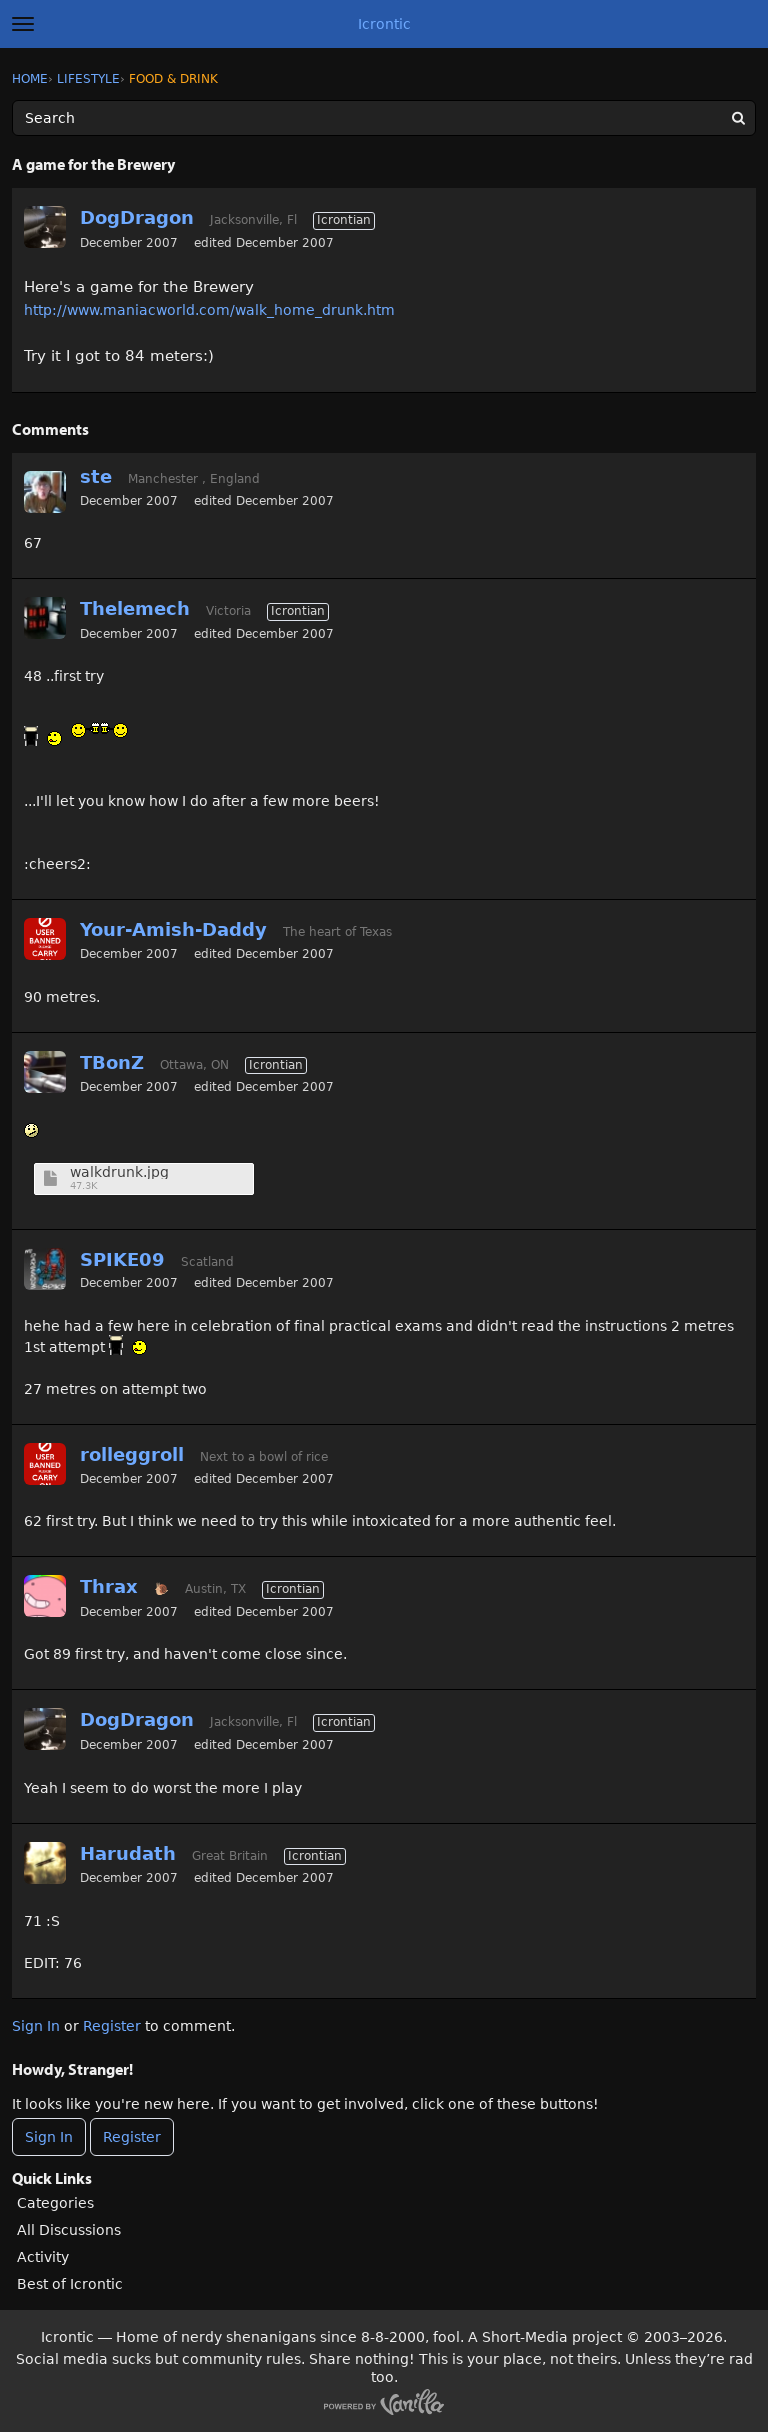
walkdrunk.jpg (119, 1172)
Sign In (36, 2026)
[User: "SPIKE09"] (45, 1269)
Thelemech (135, 608)
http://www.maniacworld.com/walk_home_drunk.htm (209, 310)
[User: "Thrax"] (45, 1596)
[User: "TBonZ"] (45, 1072)
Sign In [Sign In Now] (49, 2137)
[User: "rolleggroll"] (45, 1464)
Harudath (128, 1853)
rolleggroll (132, 1454)
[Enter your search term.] (384, 118)
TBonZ (112, 1062)
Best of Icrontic (70, 2284)
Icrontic (384, 24)
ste (96, 476)
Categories (55, 2203)
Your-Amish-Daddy (173, 929)
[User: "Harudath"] (45, 1863)
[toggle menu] (23, 24)
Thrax (109, 1586)
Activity (43, 2257)
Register (112, 2026)
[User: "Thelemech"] (45, 618)
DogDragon (137, 217)
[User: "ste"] (45, 492)
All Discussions (69, 2230)
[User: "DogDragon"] (45, 227)
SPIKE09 (122, 1259)
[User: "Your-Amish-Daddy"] (45, 939)
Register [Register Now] (132, 2137)
